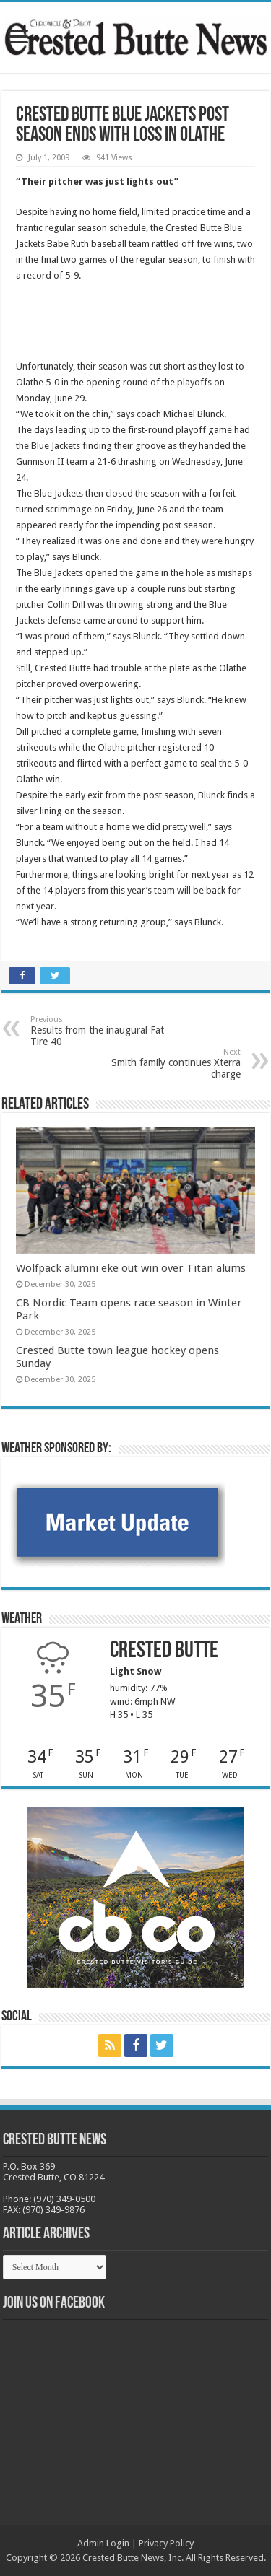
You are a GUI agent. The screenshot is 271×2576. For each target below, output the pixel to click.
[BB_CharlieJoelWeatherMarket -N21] (117, 1521)
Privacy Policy (166, 2543)
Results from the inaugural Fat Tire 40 (104, 1031)
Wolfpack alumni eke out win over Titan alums (131, 1268)
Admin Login (103, 2543)
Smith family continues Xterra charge (167, 1063)
